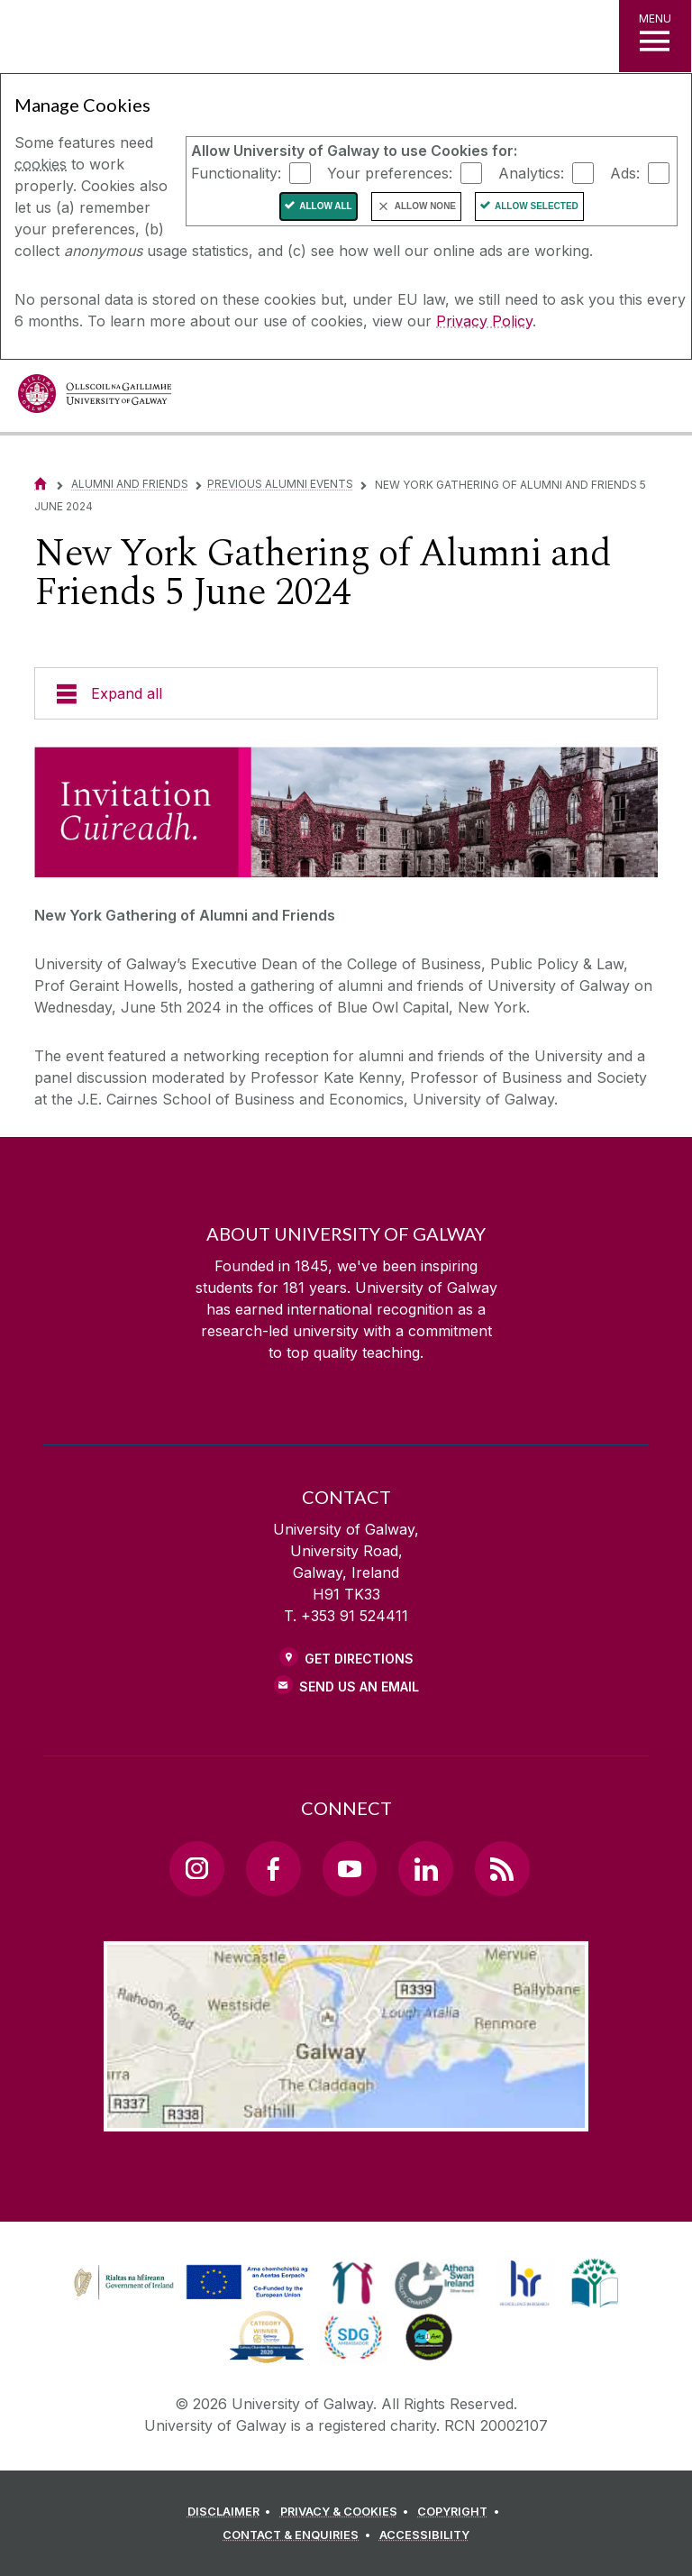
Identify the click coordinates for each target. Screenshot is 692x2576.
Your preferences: (389, 172)
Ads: (625, 172)
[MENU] (655, 36)
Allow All (325, 206)
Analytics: (531, 172)
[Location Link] (346, 2117)
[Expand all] (345, 693)
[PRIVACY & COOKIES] (347, 2512)
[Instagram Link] (196, 1868)
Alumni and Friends (129, 483)
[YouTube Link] (350, 1868)
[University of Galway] (94, 398)
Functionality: (236, 172)
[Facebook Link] (273, 1868)
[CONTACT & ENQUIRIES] (299, 2535)
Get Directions (359, 1658)
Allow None (425, 206)
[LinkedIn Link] (425, 1868)
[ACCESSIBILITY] (424, 2535)
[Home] (40, 483)
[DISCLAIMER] (232, 2512)
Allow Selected (536, 206)
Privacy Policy (484, 321)
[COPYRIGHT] (461, 2512)
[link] (188, 2283)
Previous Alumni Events (280, 483)
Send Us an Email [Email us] (359, 1686)
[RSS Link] (502, 1868)
